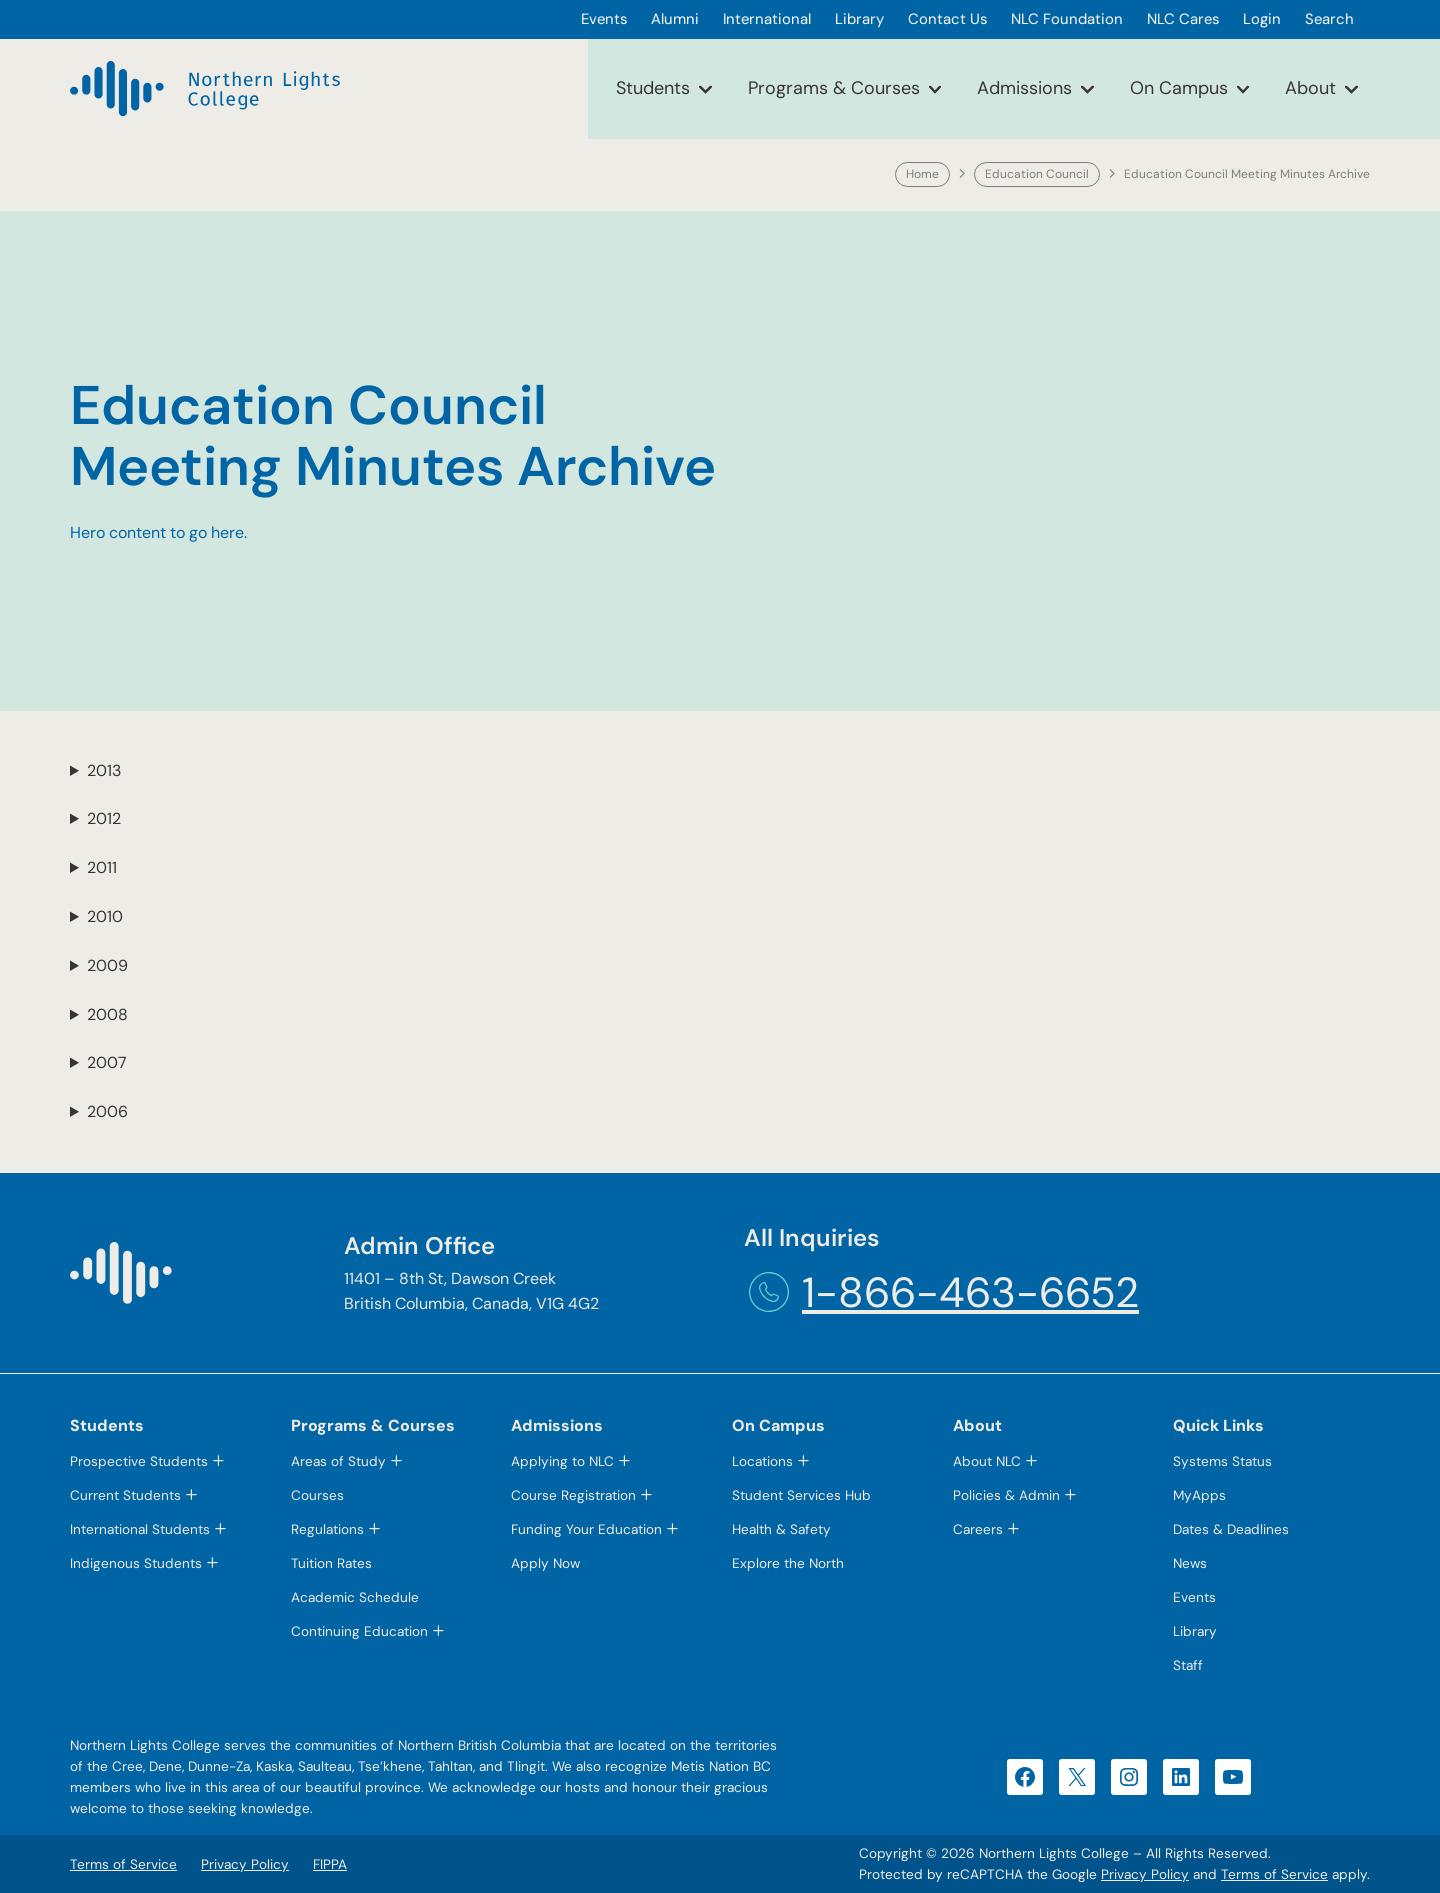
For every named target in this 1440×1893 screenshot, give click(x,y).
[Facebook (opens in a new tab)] (1025, 1777)
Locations (762, 1461)
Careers (978, 1529)
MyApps (1199, 1495)
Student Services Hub (801, 1495)
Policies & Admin (1006, 1495)
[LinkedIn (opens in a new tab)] (1181, 1777)
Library (1195, 1631)
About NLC (987, 1461)
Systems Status (1222, 1461)
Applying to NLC (562, 1461)
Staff (1188, 1665)
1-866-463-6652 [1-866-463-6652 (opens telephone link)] (970, 1292)
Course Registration (573, 1495)
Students (653, 88)
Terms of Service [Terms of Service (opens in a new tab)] (1274, 1874)
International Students (140, 1529)
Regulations (327, 1529)
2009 (107, 965)
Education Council (1037, 174)
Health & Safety (781, 1529)
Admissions (1024, 88)
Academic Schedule (355, 1597)
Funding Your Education (586, 1529)
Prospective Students (139, 1461)
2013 (104, 770)
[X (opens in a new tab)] (1077, 1777)
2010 (105, 916)
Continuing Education (359, 1631)
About (1310, 88)
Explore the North (788, 1563)
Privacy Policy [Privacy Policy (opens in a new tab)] (1145, 1874)
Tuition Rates (331, 1563)
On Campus (1179, 88)
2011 (102, 867)
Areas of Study (338, 1461)
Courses (317, 1495)
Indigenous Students (136, 1563)
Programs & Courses (834, 88)
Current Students (125, 1495)
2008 (107, 1014)
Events (1194, 1597)
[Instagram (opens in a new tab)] (1129, 1777)
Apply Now (545, 1563)
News (1190, 1563)
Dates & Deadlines (1231, 1529)
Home (922, 174)
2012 (104, 818)
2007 (107, 1062)
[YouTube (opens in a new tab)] (1233, 1777)
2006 (107, 1111)
